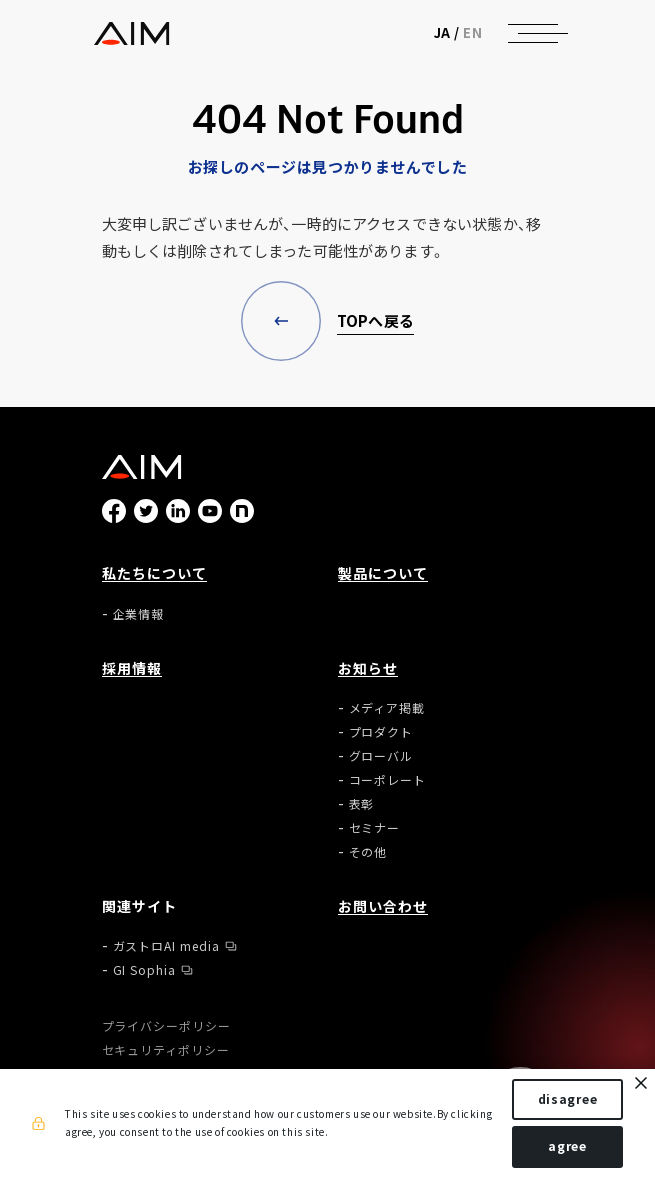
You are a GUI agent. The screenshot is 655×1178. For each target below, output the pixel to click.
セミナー (375, 828)
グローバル (381, 756)
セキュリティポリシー (166, 1050)
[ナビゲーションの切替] (533, 33)
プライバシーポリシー (167, 1026)
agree (567, 1146)
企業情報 (139, 614)
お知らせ (368, 668)
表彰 (362, 804)
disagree (568, 1099)
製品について (383, 573)
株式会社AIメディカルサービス (131, 33)
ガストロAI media (167, 946)
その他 (368, 852)
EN (472, 32)
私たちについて (155, 573)
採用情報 (132, 668)
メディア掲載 (387, 708)
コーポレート (388, 780)
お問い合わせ (383, 906)
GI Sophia (145, 970)
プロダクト (381, 732)
